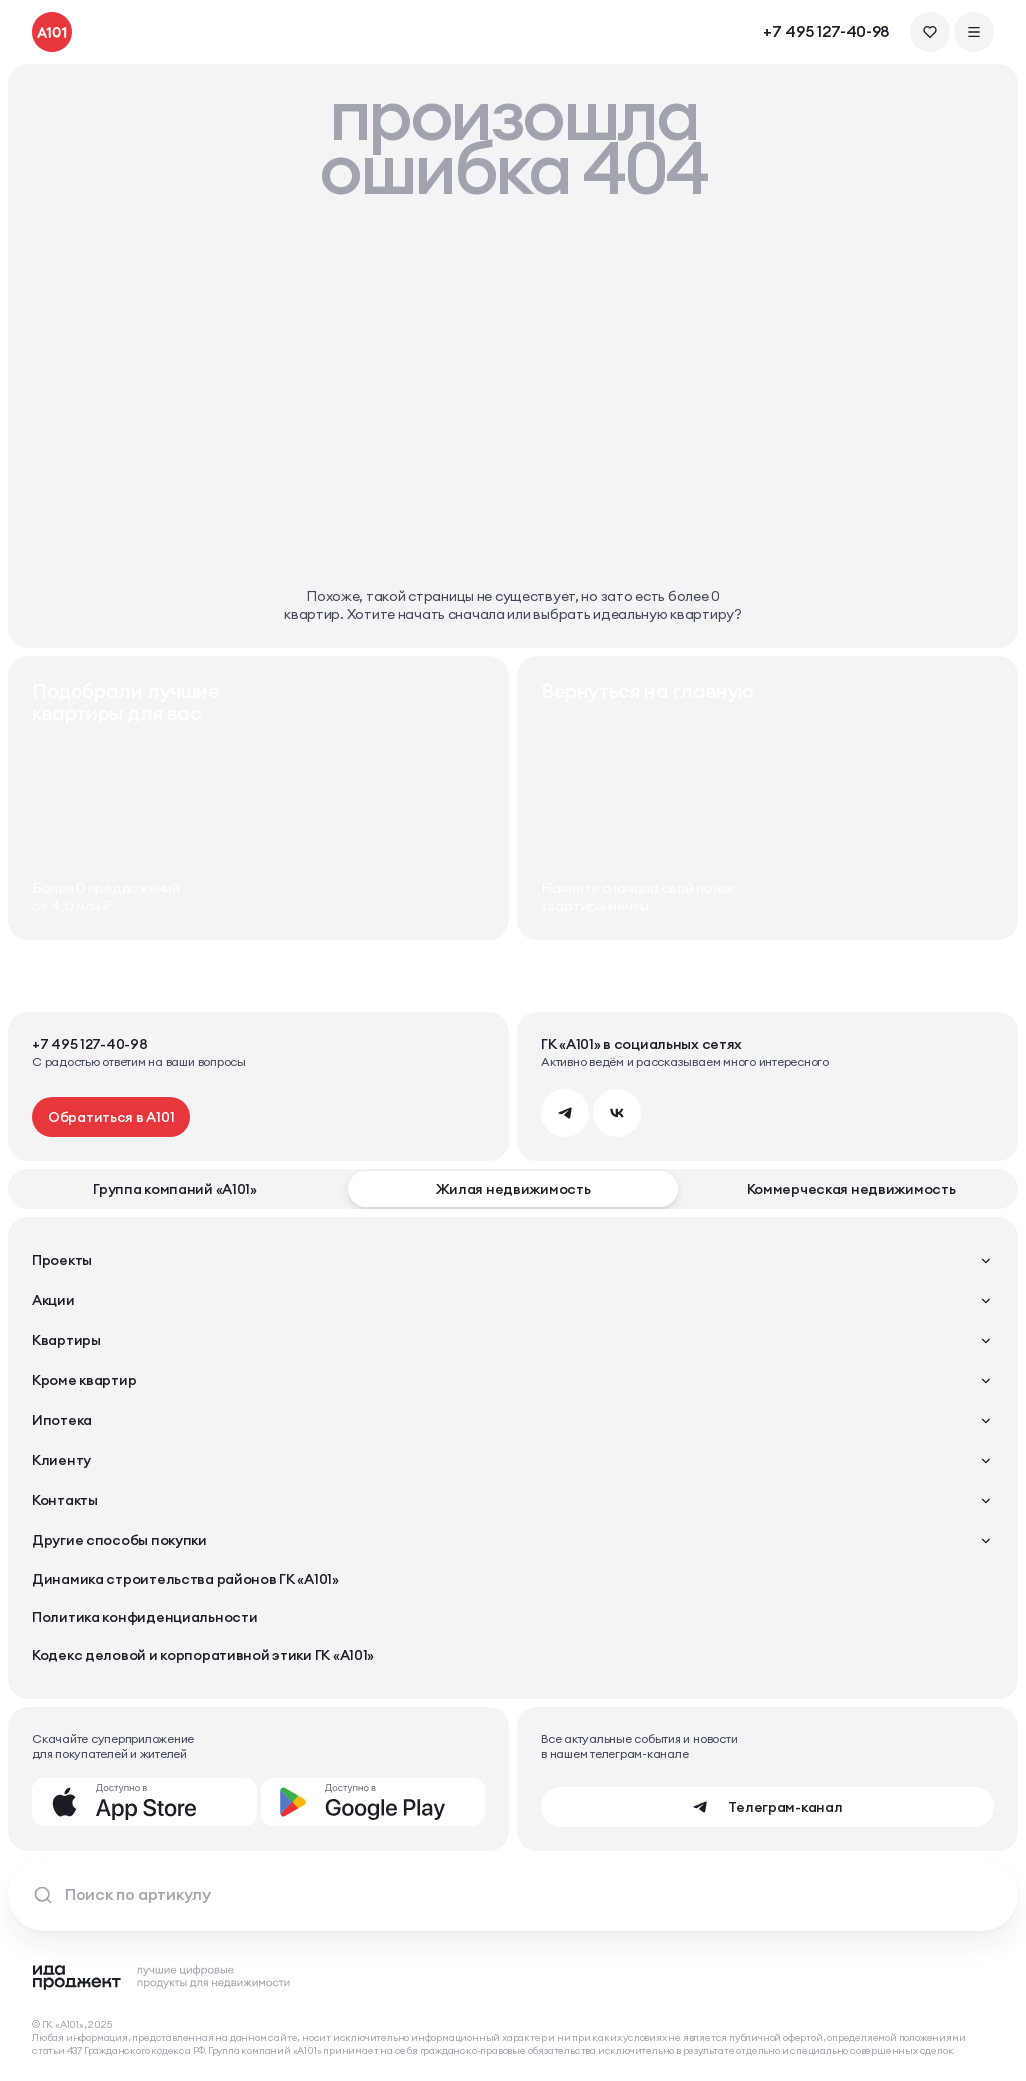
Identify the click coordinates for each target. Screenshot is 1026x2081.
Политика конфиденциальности (144, 1617)
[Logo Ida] (162, 1977)
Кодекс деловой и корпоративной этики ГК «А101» (203, 1655)
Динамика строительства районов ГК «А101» (185, 1579)
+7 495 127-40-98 (826, 32)
